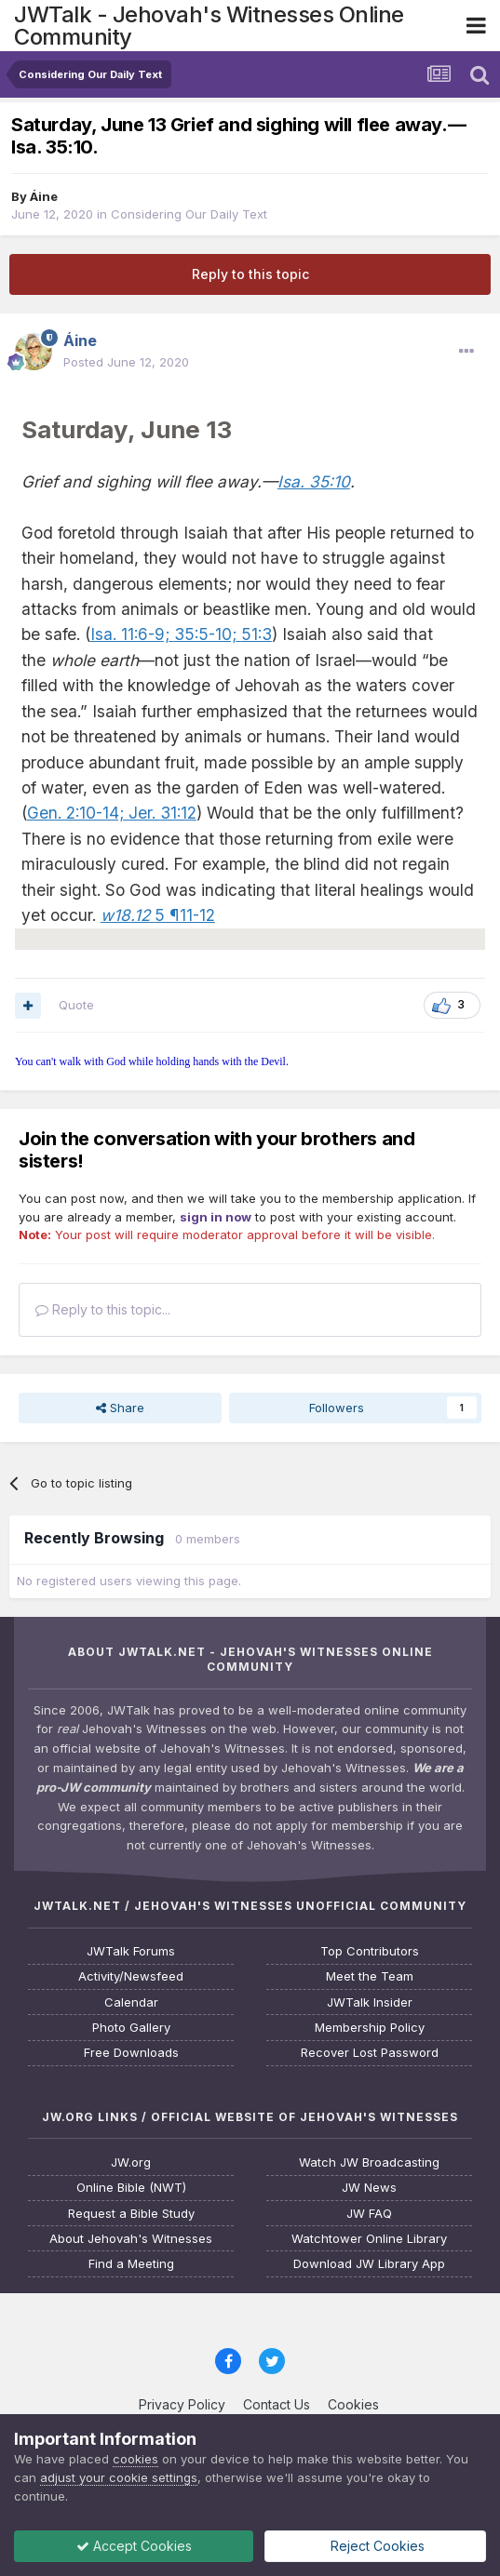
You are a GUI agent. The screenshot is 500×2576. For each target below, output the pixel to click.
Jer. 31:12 (160, 812)
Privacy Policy (182, 2404)
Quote (76, 1004)
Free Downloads (131, 2053)
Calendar (131, 2002)
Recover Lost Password (370, 2053)
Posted (126, 361)
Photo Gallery (131, 2028)
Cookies (353, 2404)
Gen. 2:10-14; (75, 812)
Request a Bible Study (131, 2214)
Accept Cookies (134, 2546)
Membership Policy (370, 2028)
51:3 (254, 634)
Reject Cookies (376, 2546)
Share (120, 1407)
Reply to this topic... (102, 1309)
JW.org (131, 2162)
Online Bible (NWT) (131, 2188)
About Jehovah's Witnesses (130, 2239)
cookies (135, 2458)
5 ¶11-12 (158, 915)
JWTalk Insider (369, 2002)
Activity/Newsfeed (130, 1976)
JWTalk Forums (131, 1951)
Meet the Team (369, 1976)
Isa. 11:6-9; (129, 634)
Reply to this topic (250, 274)
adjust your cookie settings (118, 2477)
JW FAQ (369, 2214)
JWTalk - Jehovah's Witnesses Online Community (209, 25)
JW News (369, 2188)
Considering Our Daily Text (189, 214)
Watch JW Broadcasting (369, 2162)
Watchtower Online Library (369, 2239)
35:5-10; (202, 634)
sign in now (215, 1216)
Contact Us (276, 2404)
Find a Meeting (131, 2264)
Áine (44, 196)
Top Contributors (369, 1951)
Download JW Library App (369, 2264)
